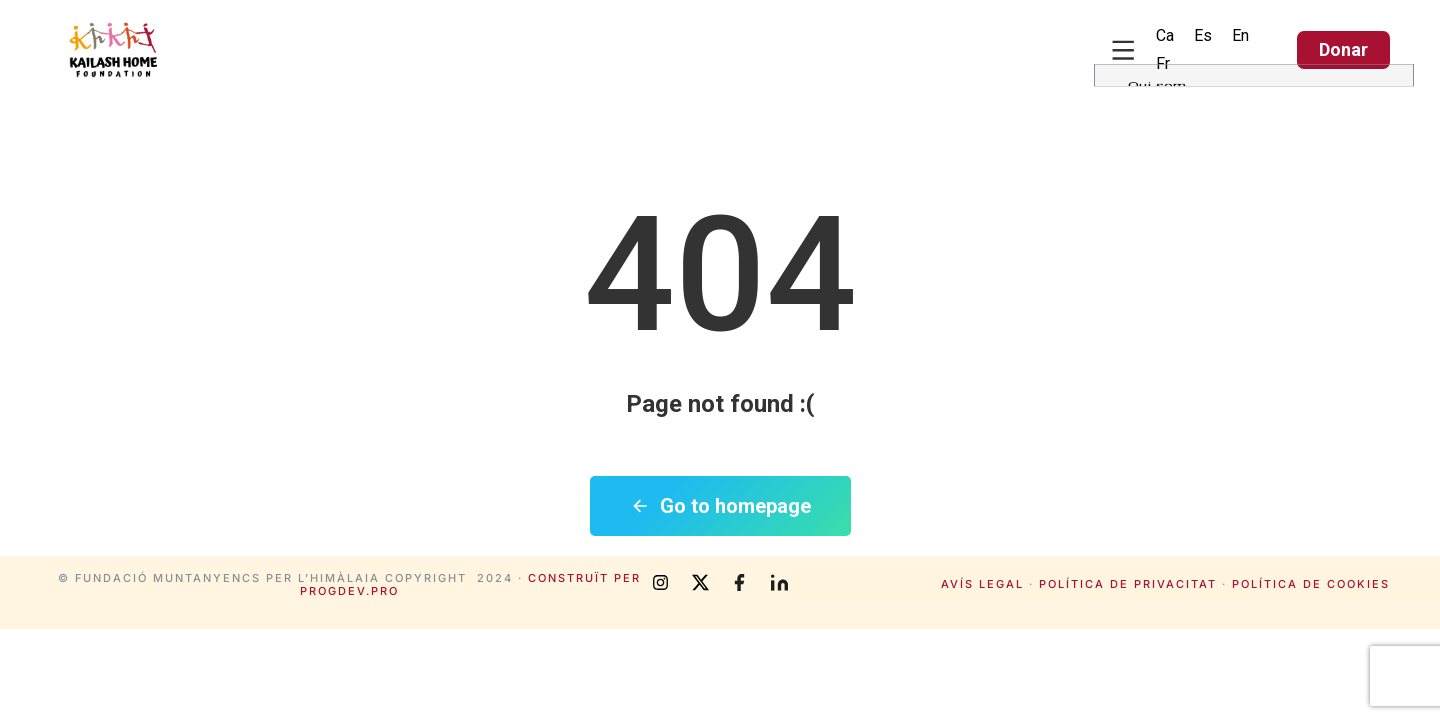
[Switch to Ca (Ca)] (1165, 36)
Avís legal (982, 584)
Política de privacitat (1128, 584)
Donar (1343, 49)
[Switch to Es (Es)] (1203, 36)
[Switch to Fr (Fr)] (1163, 64)
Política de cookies (1311, 584)
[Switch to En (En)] (1240, 36)
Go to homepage (720, 506)
